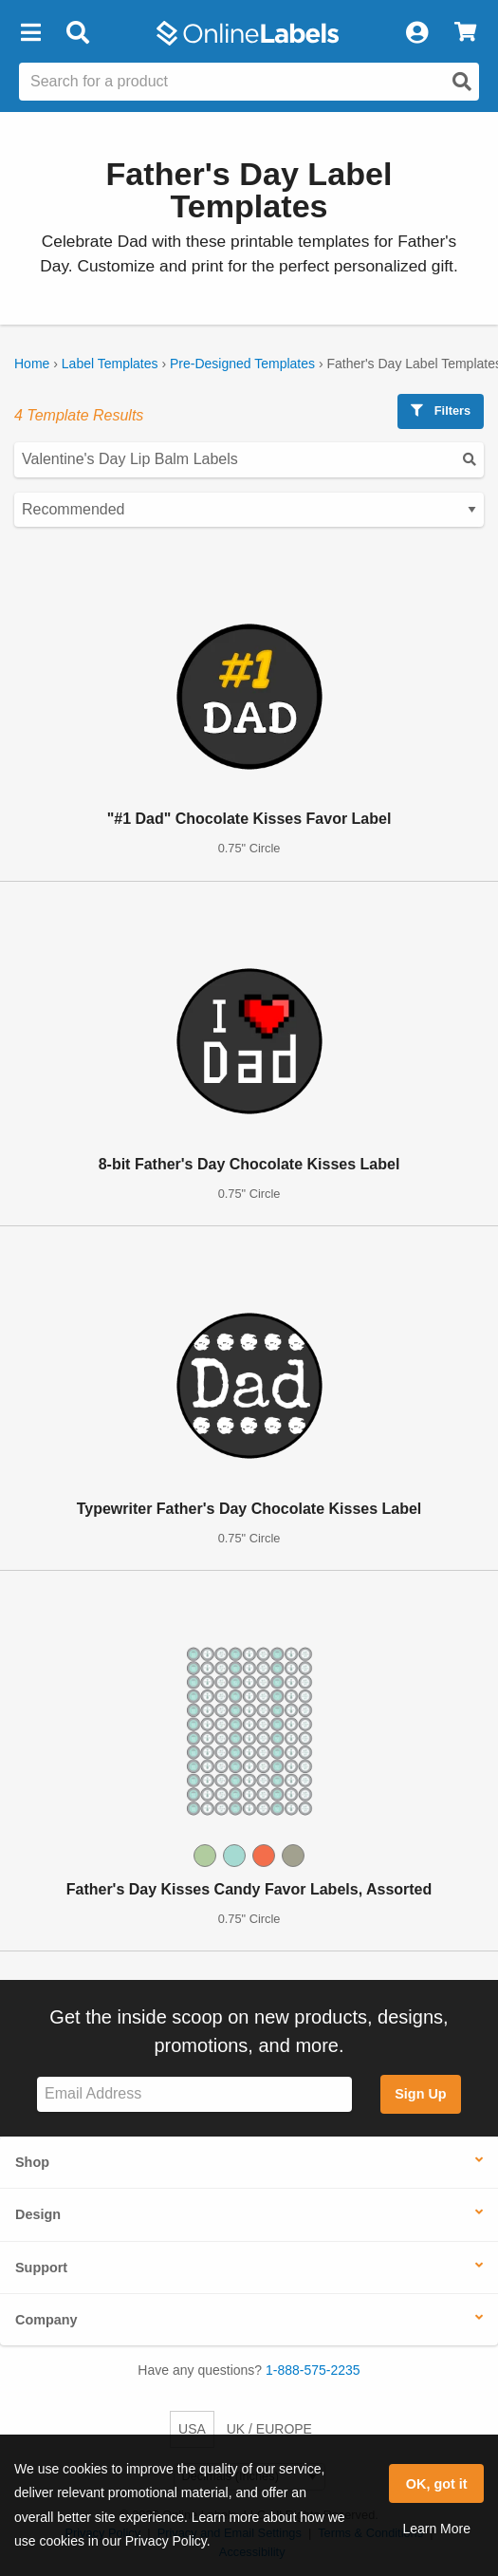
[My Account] (416, 33)
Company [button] (46, 2319)
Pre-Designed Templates (242, 363)
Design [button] (38, 2214)
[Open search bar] (77, 33)
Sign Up (420, 2093)
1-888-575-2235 (313, 2370)
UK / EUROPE (269, 2428)
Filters (440, 410)
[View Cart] (465, 33)
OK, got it (437, 2484)
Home (31, 363)
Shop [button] (32, 2162)
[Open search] (462, 82)
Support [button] (41, 2267)
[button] (30, 33)
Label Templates (110, 363)
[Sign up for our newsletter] (194, 2094)
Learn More (436, 2528)
